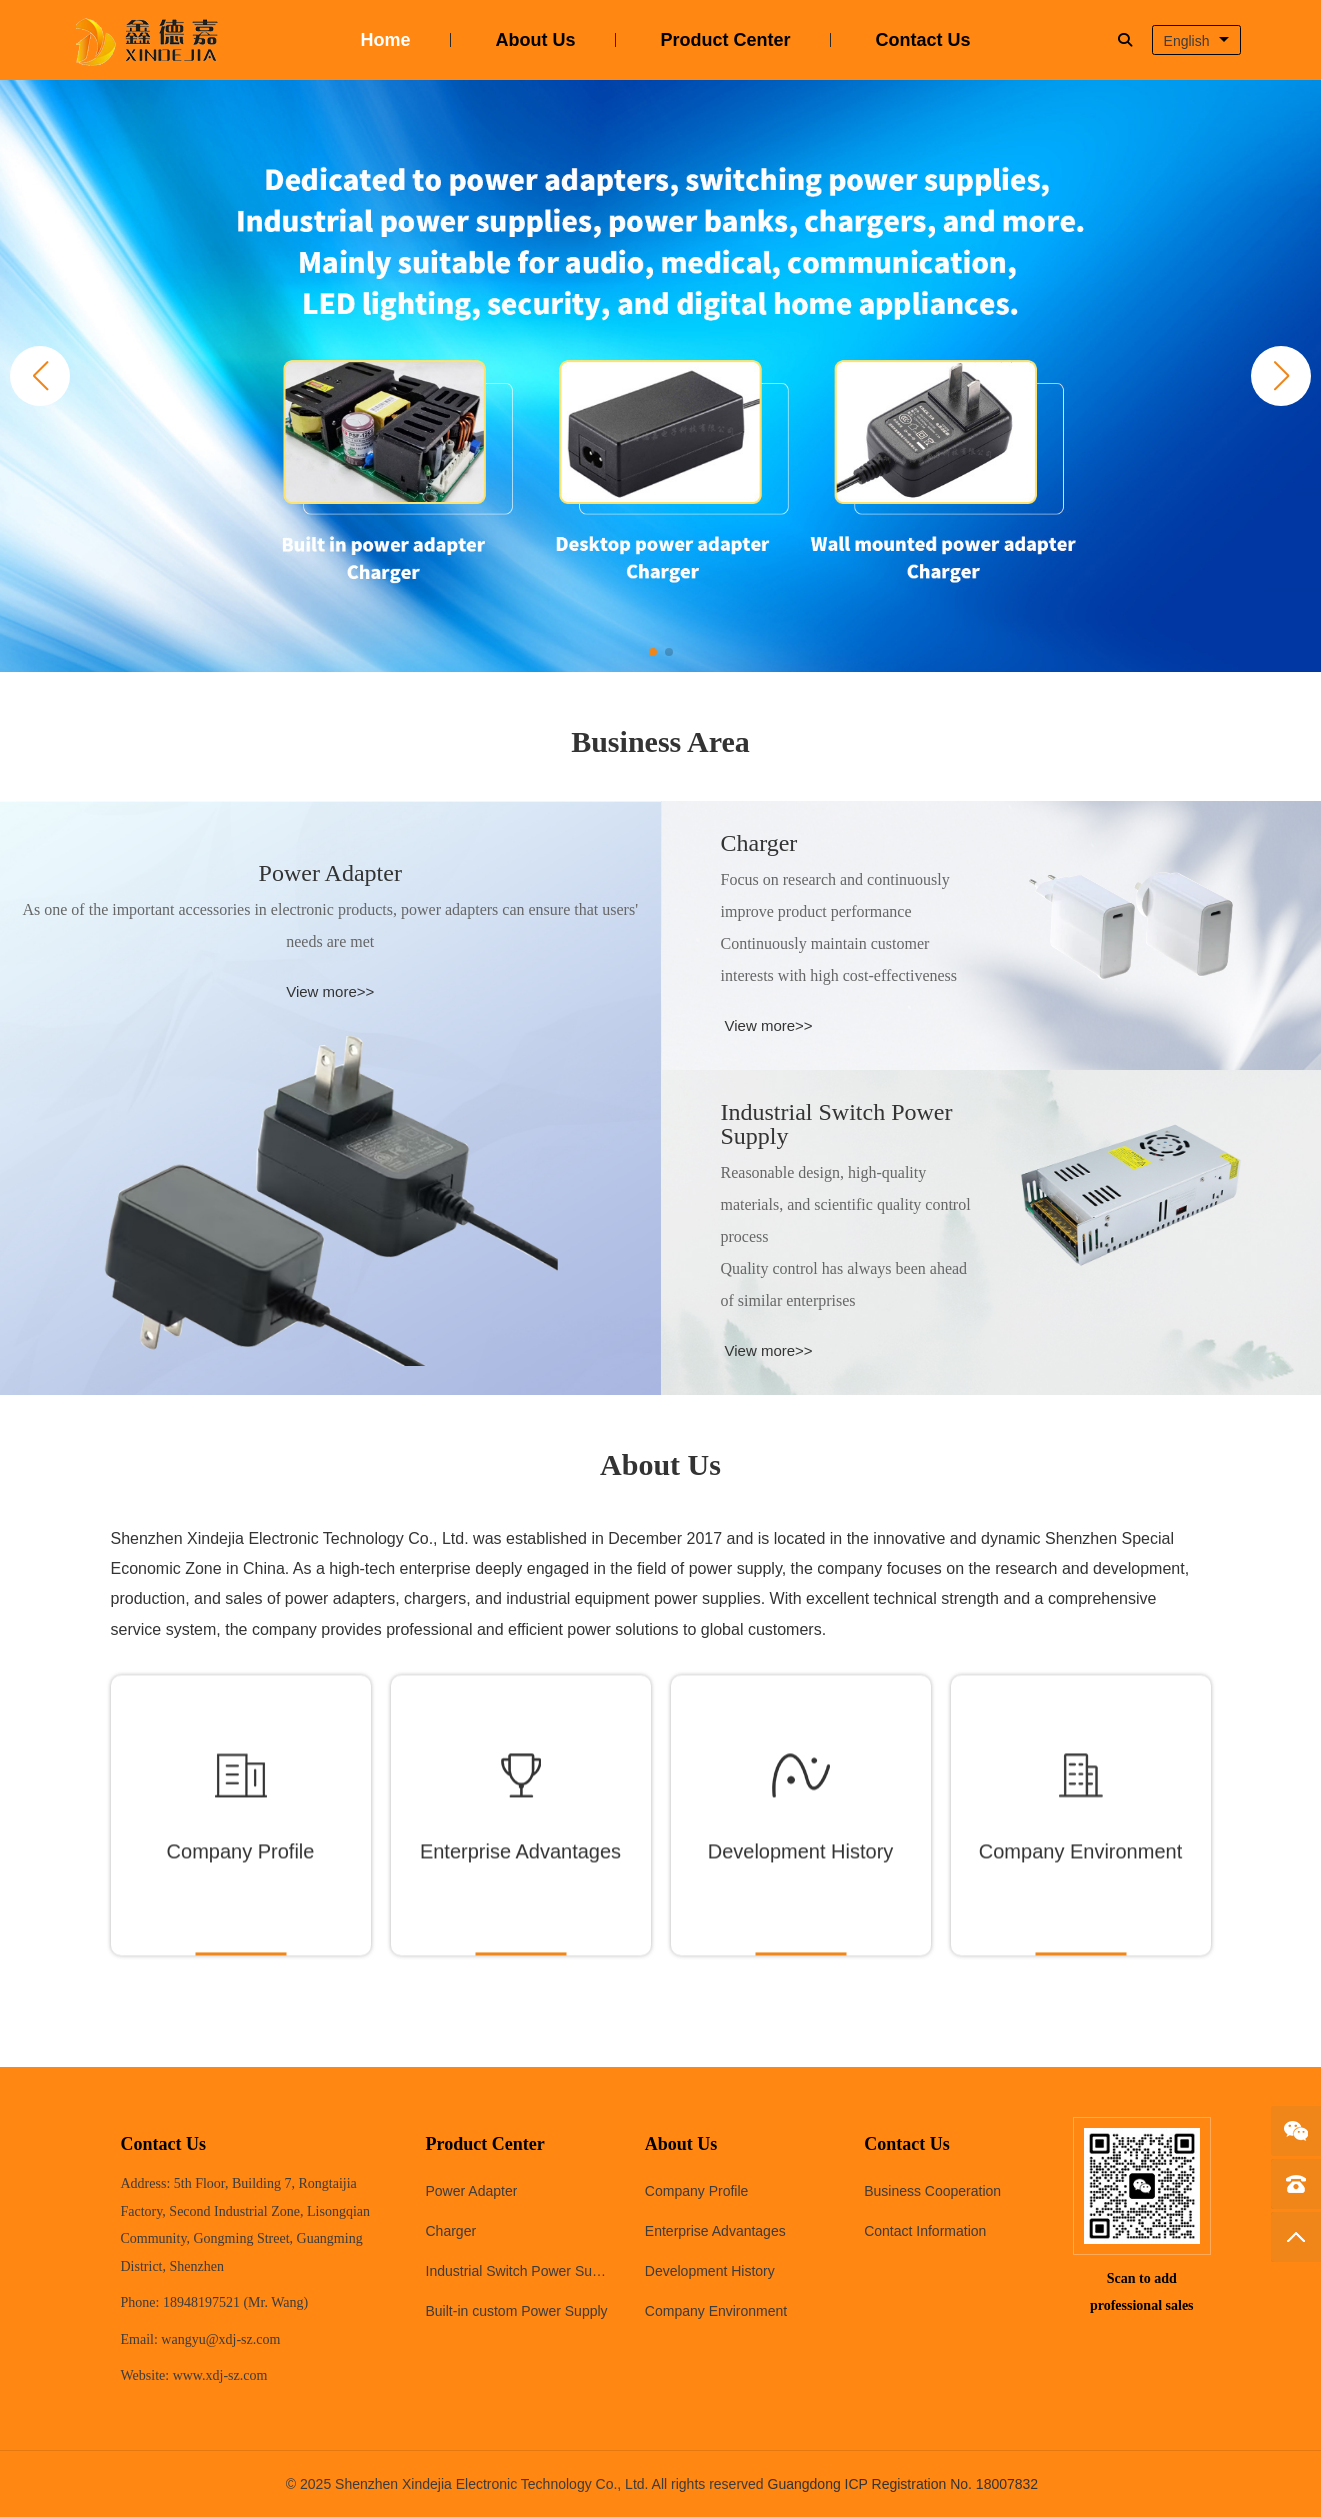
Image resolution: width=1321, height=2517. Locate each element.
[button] (1281, 376)
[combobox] (1196, 40)
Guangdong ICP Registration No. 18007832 (903, 2484)
